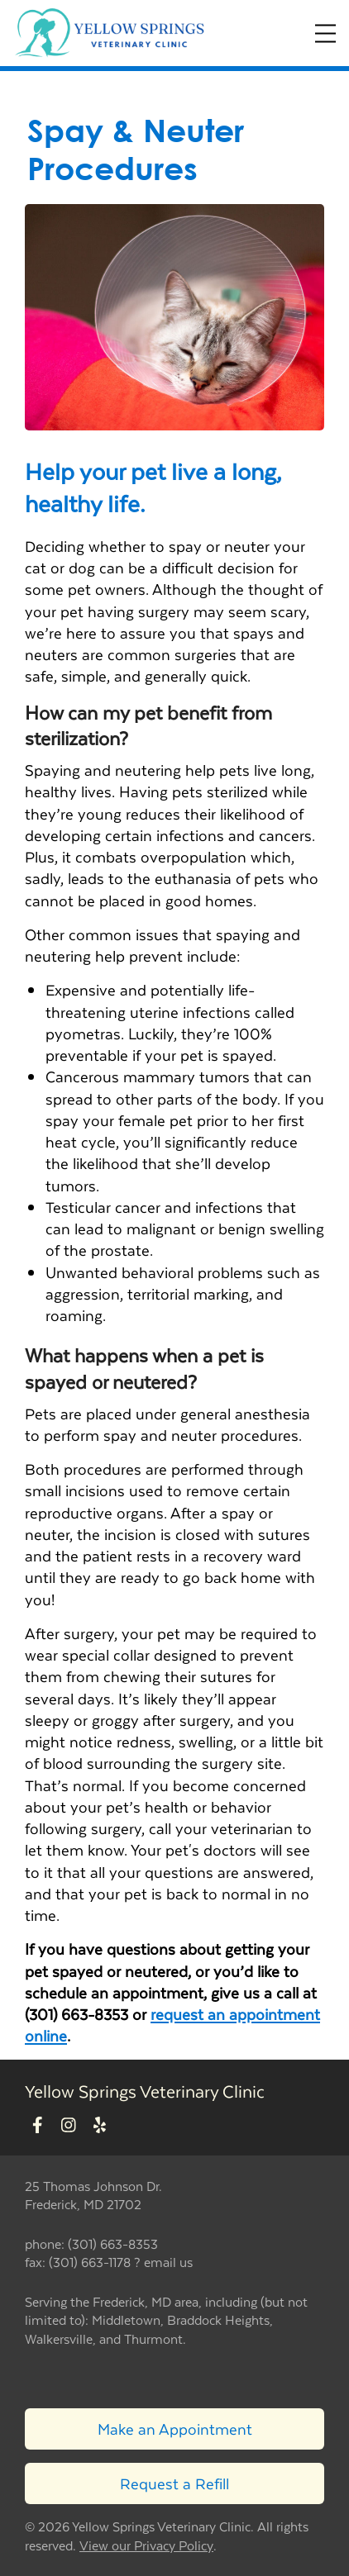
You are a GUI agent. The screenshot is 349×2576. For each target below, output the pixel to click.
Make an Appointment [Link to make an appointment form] (175, 2429)
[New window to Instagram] (69, 2126)
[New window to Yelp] (99, 2126)
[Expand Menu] (325, 33)
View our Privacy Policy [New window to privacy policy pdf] (146, 2545)
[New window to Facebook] (37, 2126)
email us (168, 2261)
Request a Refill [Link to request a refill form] (174, 2483)
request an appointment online (172, 2024)
